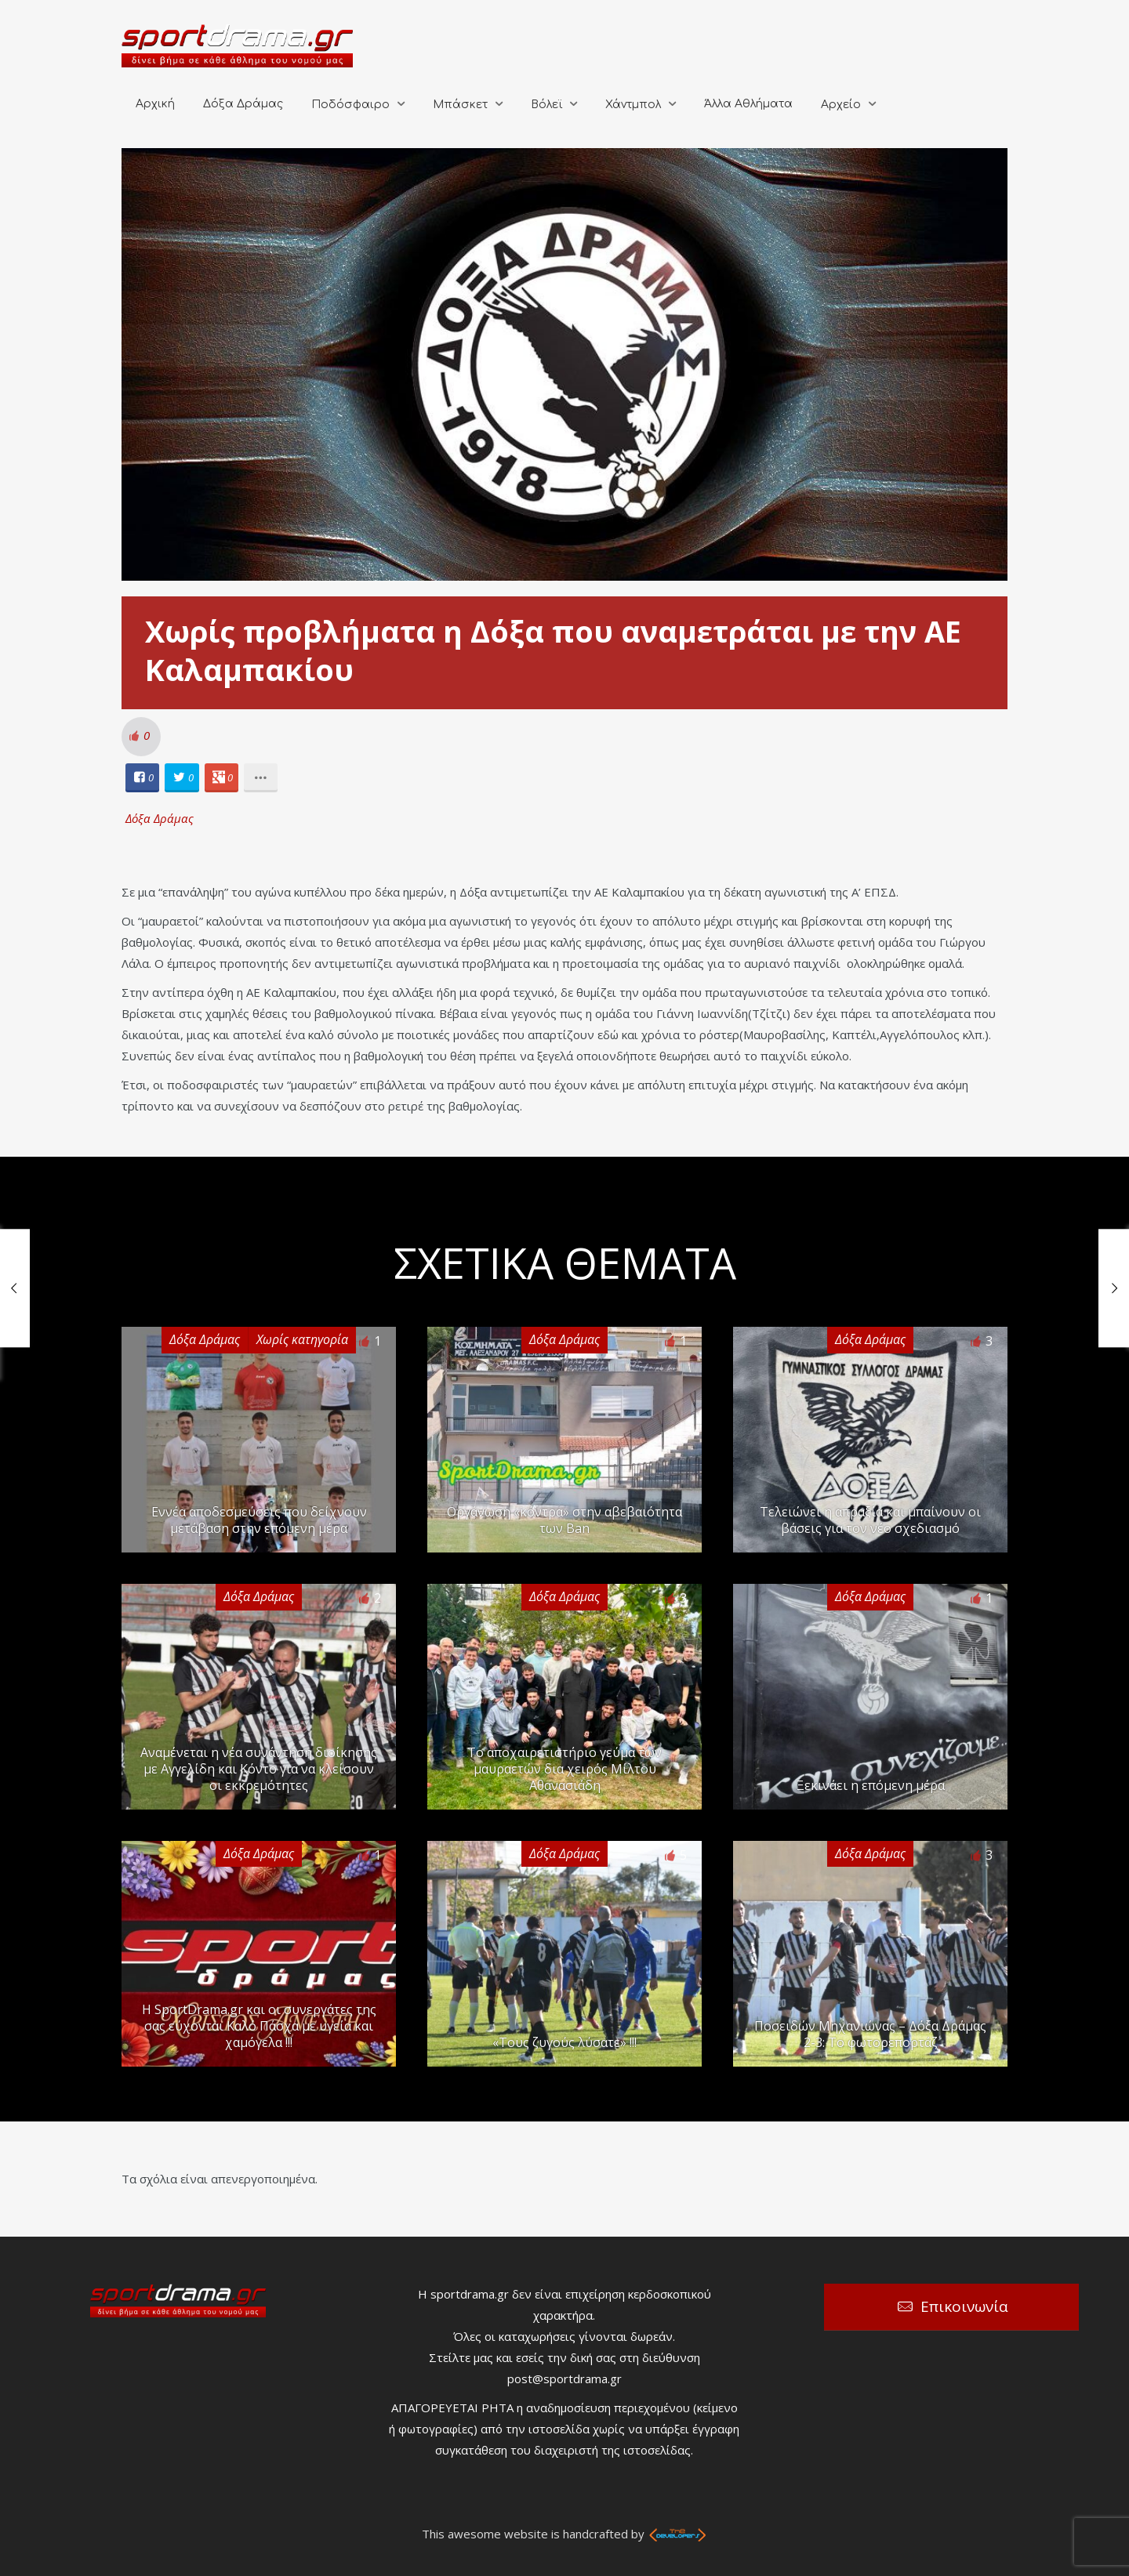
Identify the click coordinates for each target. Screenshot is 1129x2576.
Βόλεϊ (546, 105)
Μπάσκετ (460, 105)
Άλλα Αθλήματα (748, 104)
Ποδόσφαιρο (350, 105)
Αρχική (155, 104)
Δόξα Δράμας (243, 104)
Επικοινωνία (964, 2306)
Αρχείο (841, 105)
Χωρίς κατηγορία (302, 1339)
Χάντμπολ (633, 105)
